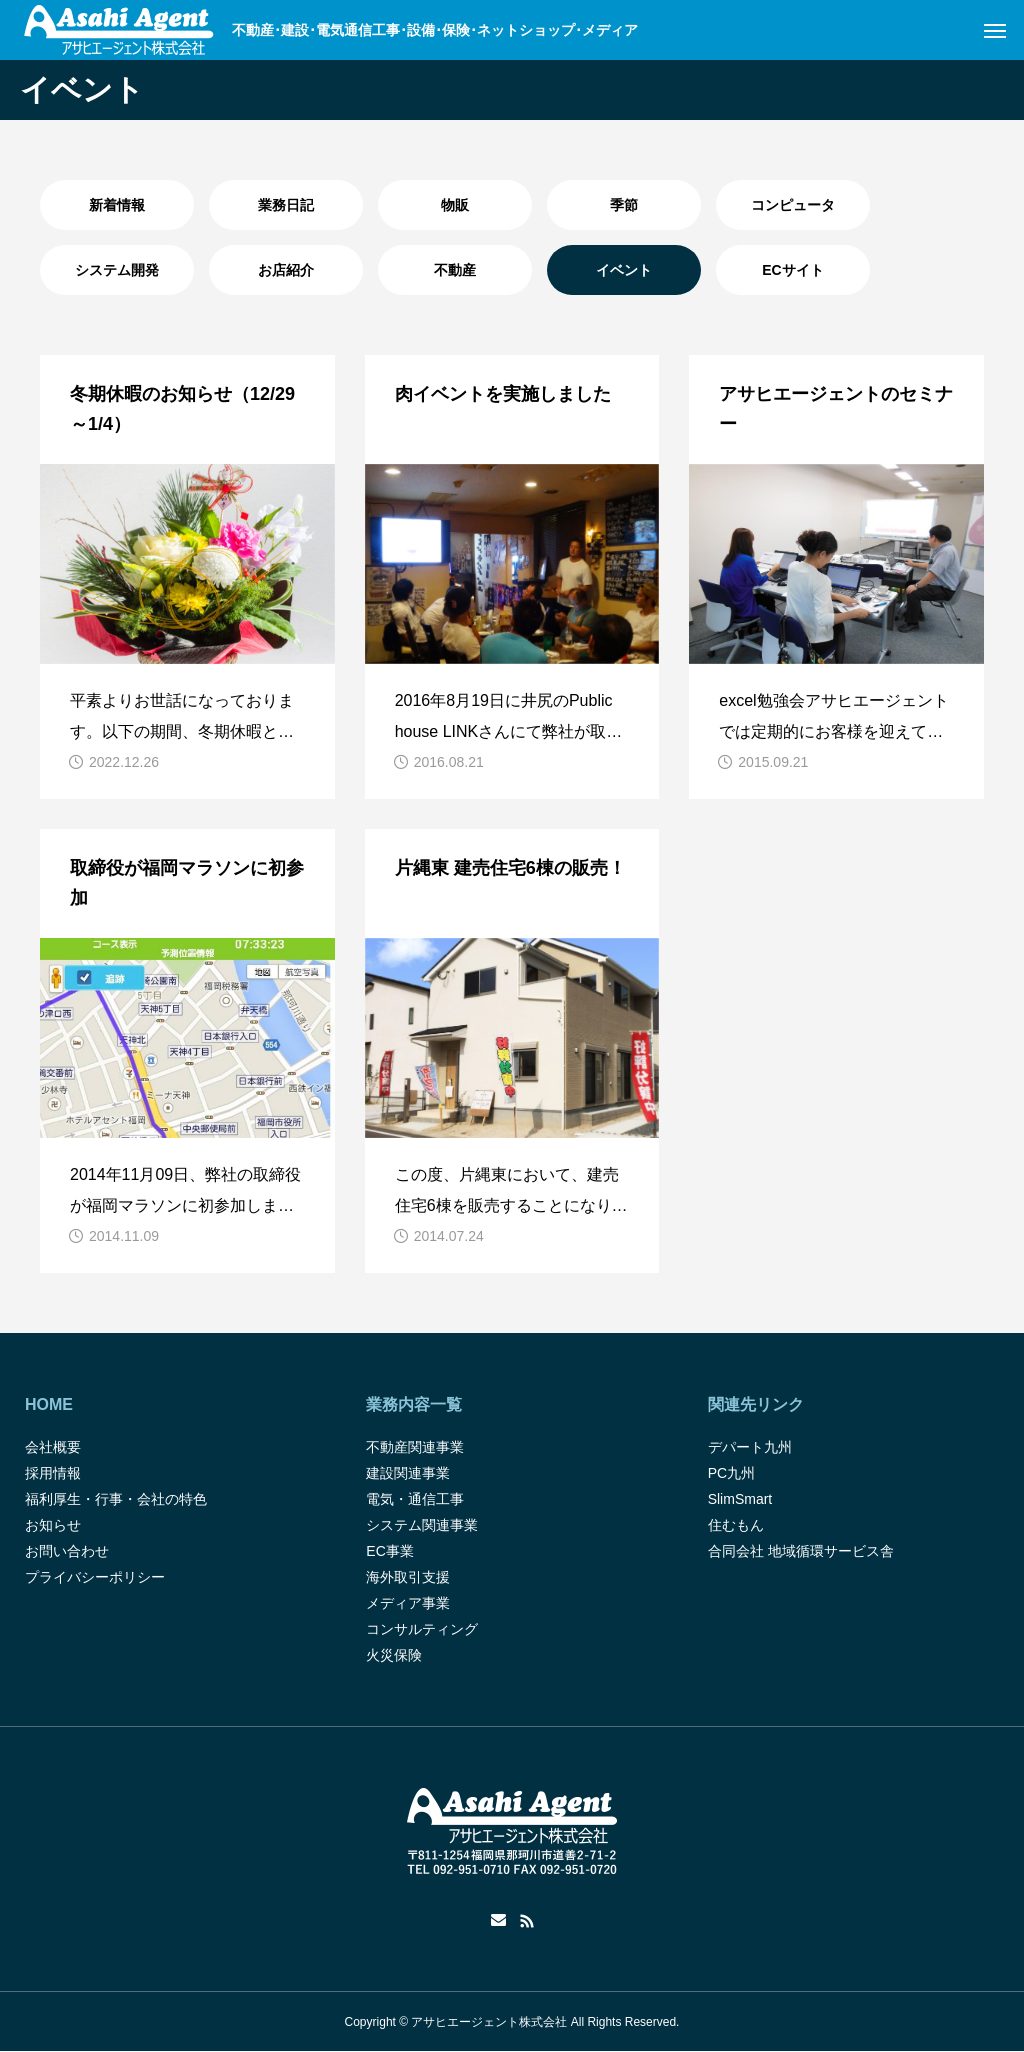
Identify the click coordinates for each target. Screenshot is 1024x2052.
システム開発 (117, 270)
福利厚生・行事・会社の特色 (116, 1499)
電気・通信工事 (415, 1499)
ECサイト (792, 270)
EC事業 (389, 1551)
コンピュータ (793, 205)
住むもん (736, 1525)
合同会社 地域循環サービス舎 (801, 1551)
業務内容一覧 (414, 1404)
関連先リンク (756, 1404)
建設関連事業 (408, 1473)
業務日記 (286, 205)
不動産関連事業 (415, 1447)
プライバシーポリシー (95, 1577)
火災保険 (394, 1655)
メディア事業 (408, 1603)
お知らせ (53, 1525)
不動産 (455, 270)
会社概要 (53, 1447)
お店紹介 (286, 270)
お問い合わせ (67, 1551)
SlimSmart (740, 1499)
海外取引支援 (408, 1577)
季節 (624, 205)
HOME (49, 1404)
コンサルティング (422, 1629)
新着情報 (117, 205)
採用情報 (53, 1473)
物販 (455, 205)
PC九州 (731, 1473)
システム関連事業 (422, 1525)
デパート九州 (750, 1447)
